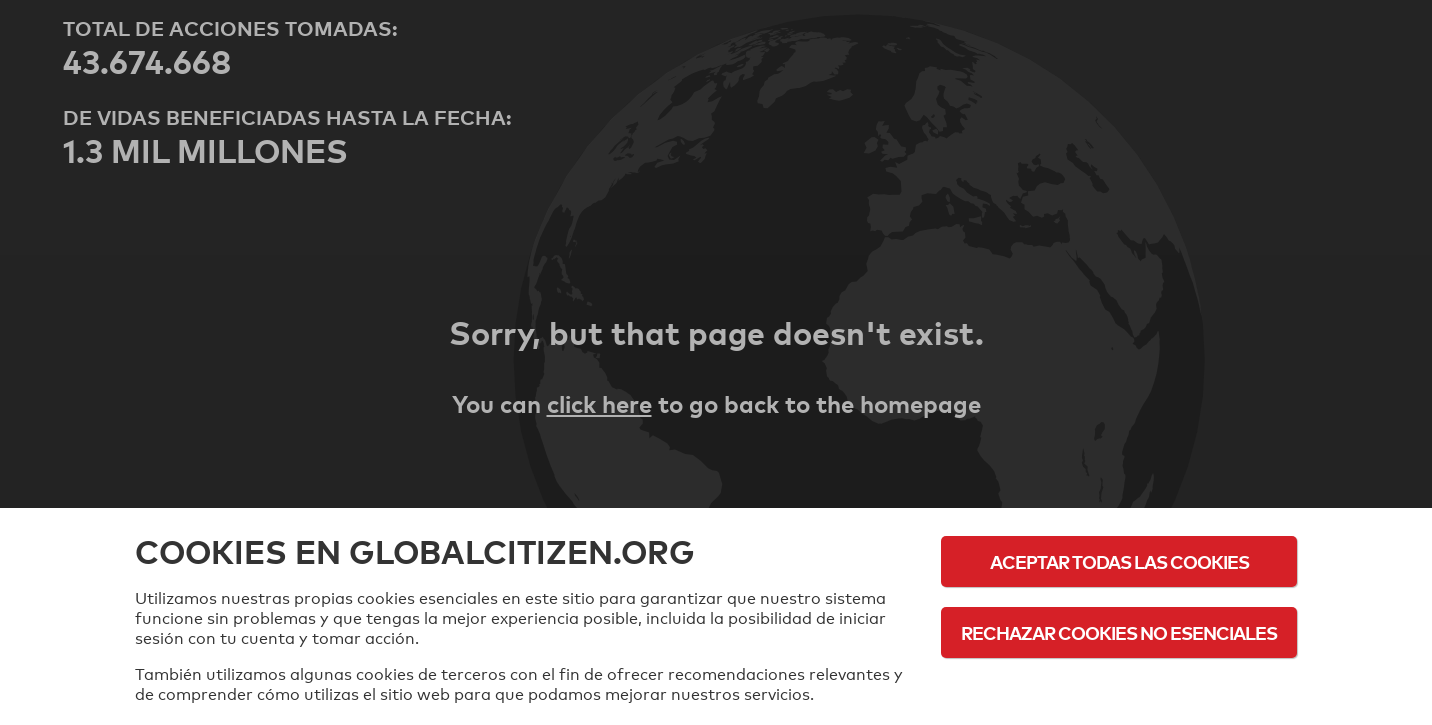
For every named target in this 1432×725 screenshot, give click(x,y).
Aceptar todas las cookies (1119, 561)
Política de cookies (1119, 687)
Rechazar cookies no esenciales (1119, 632)
